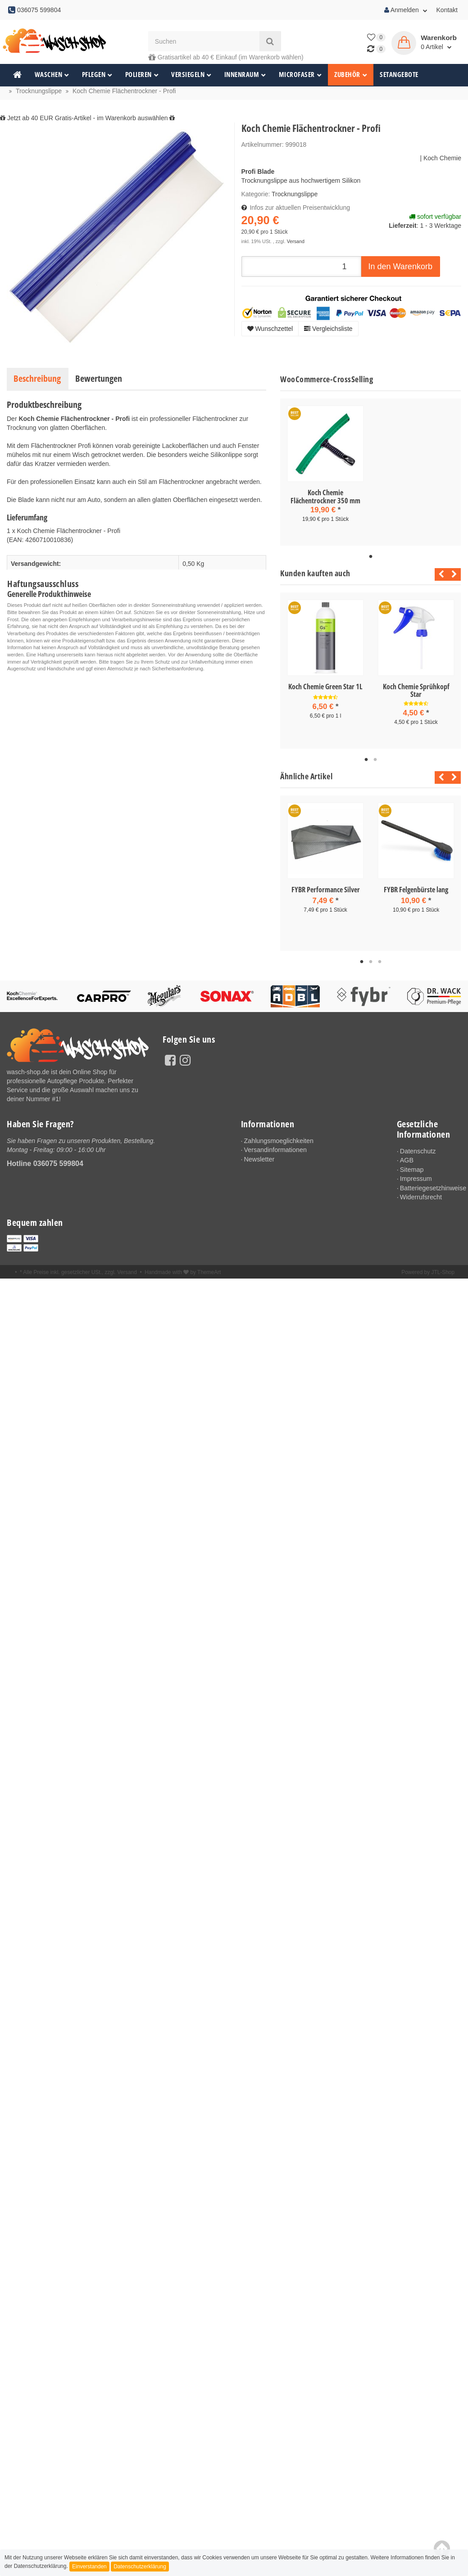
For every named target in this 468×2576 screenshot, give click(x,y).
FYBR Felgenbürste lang (416, 890)
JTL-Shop (442, 1271)
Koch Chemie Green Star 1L (325, 686)
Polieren (142, 74)
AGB (406, 1160)
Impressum (415, 1178)
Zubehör (350, 74)
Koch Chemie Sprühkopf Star (416, 691)
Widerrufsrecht (420, 1196)
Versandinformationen (274, 1149)
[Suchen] (203, 41)
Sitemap (411, 1169)
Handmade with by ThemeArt (183, 1271)
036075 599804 (58, 1163)
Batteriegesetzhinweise (430, 1187)
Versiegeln (191, 74)
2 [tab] (375, 759)
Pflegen (97, 74)
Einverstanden (89, 2566)
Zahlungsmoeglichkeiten (278, 1140)
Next (454, 574)
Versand (295, 241)
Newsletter (258, 1158)
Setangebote (399, 74)
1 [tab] (370, 556)
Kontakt (447, 10)
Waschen (52, 74)
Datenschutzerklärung (140, 2566)
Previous (439, 574)
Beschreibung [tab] (37, 378)
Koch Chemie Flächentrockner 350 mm (325, 497)
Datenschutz (417, 1151)
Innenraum (245, 74)
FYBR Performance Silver (325, 890)
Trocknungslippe (295, 194)
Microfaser (300, 74)
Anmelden (405, 10)
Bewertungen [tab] (98, 378)
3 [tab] (379, 962)
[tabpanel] (325, 472)
